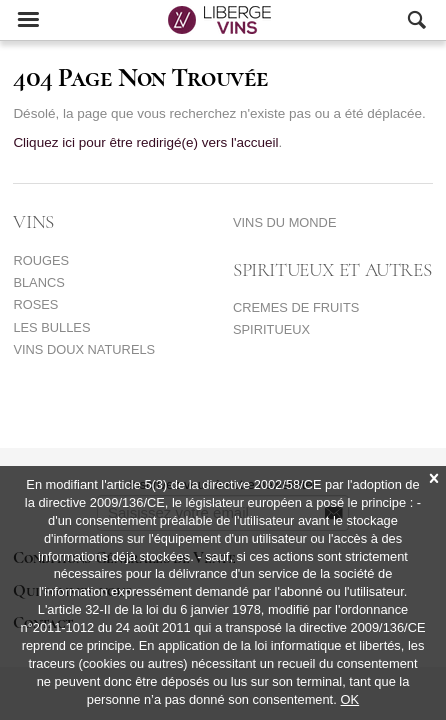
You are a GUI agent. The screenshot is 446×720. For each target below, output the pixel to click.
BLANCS (38, 282)
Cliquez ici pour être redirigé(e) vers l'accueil (145, 142)
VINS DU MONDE (284, 222)
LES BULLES (51, 327)
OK (350, 699)
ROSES (35, 304)
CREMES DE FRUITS (296, 307)
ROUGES (41, 260)
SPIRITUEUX (271, 329)
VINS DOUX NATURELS (84, 349)
